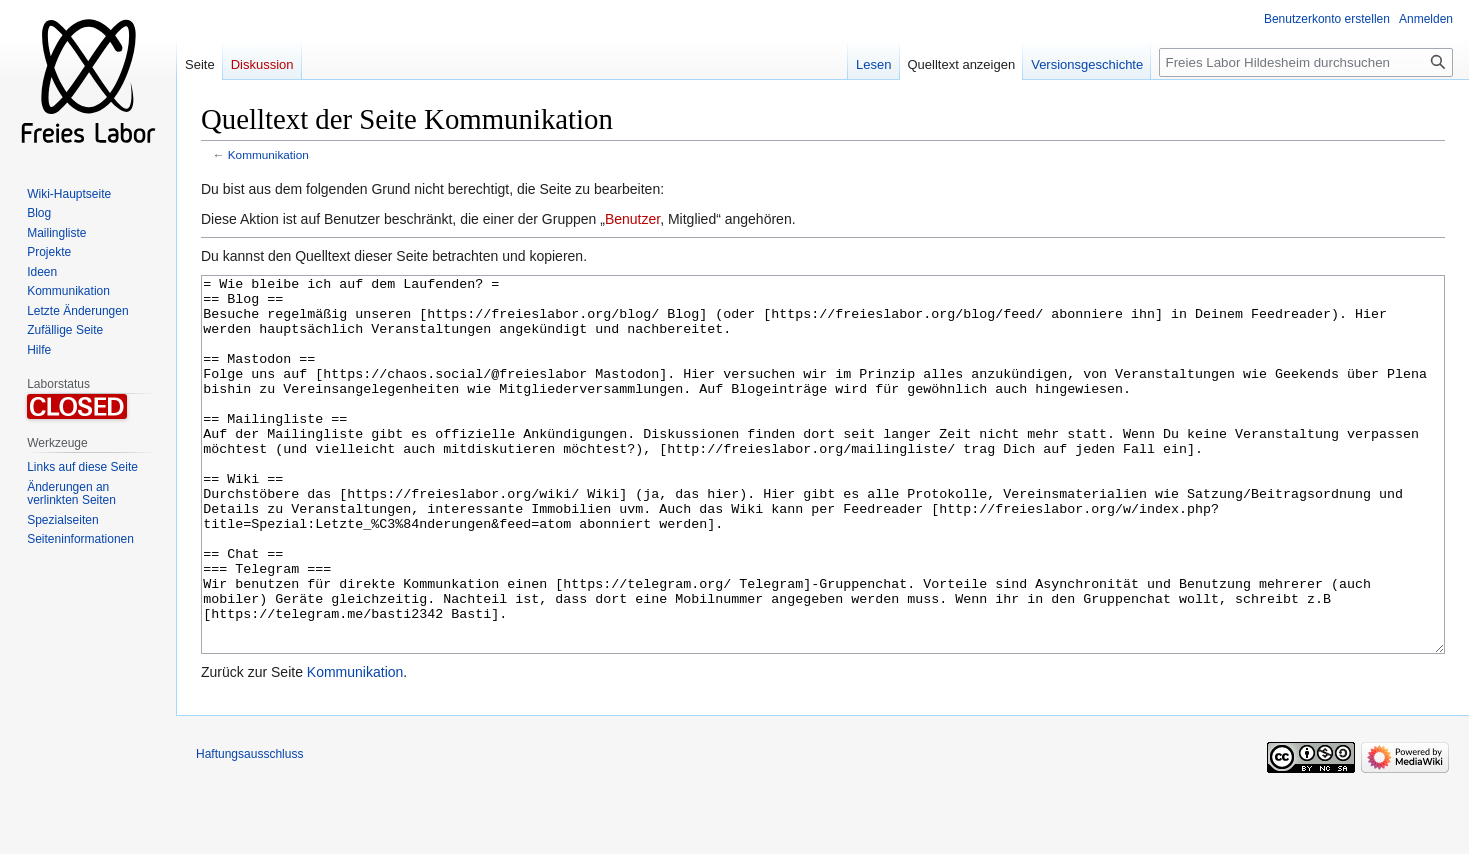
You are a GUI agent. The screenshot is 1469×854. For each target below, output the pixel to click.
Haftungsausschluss (249, 829)
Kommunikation (268, 154)
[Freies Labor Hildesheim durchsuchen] (1306, 62)
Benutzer (632, 219)
